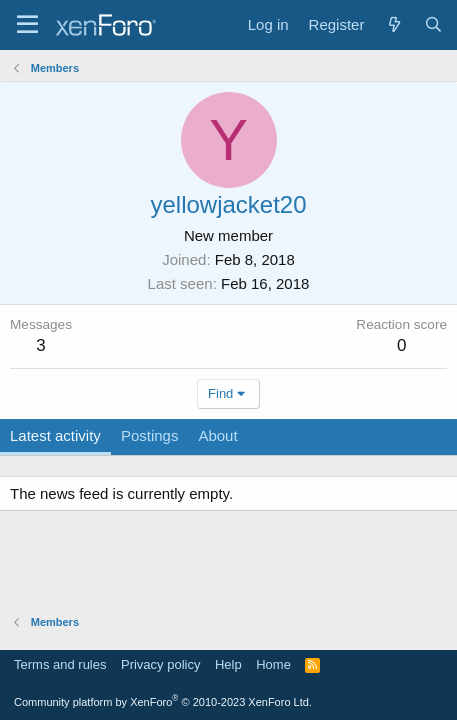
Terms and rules (60, 664)
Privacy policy (160, 664)
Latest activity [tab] (55, 435)
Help (228, 664)
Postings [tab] (150, 435)
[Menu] (27, 25)
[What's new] (393, 24)
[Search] (433, 24)
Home (273, 664)
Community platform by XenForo (163, 702)
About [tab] (217, 435)
